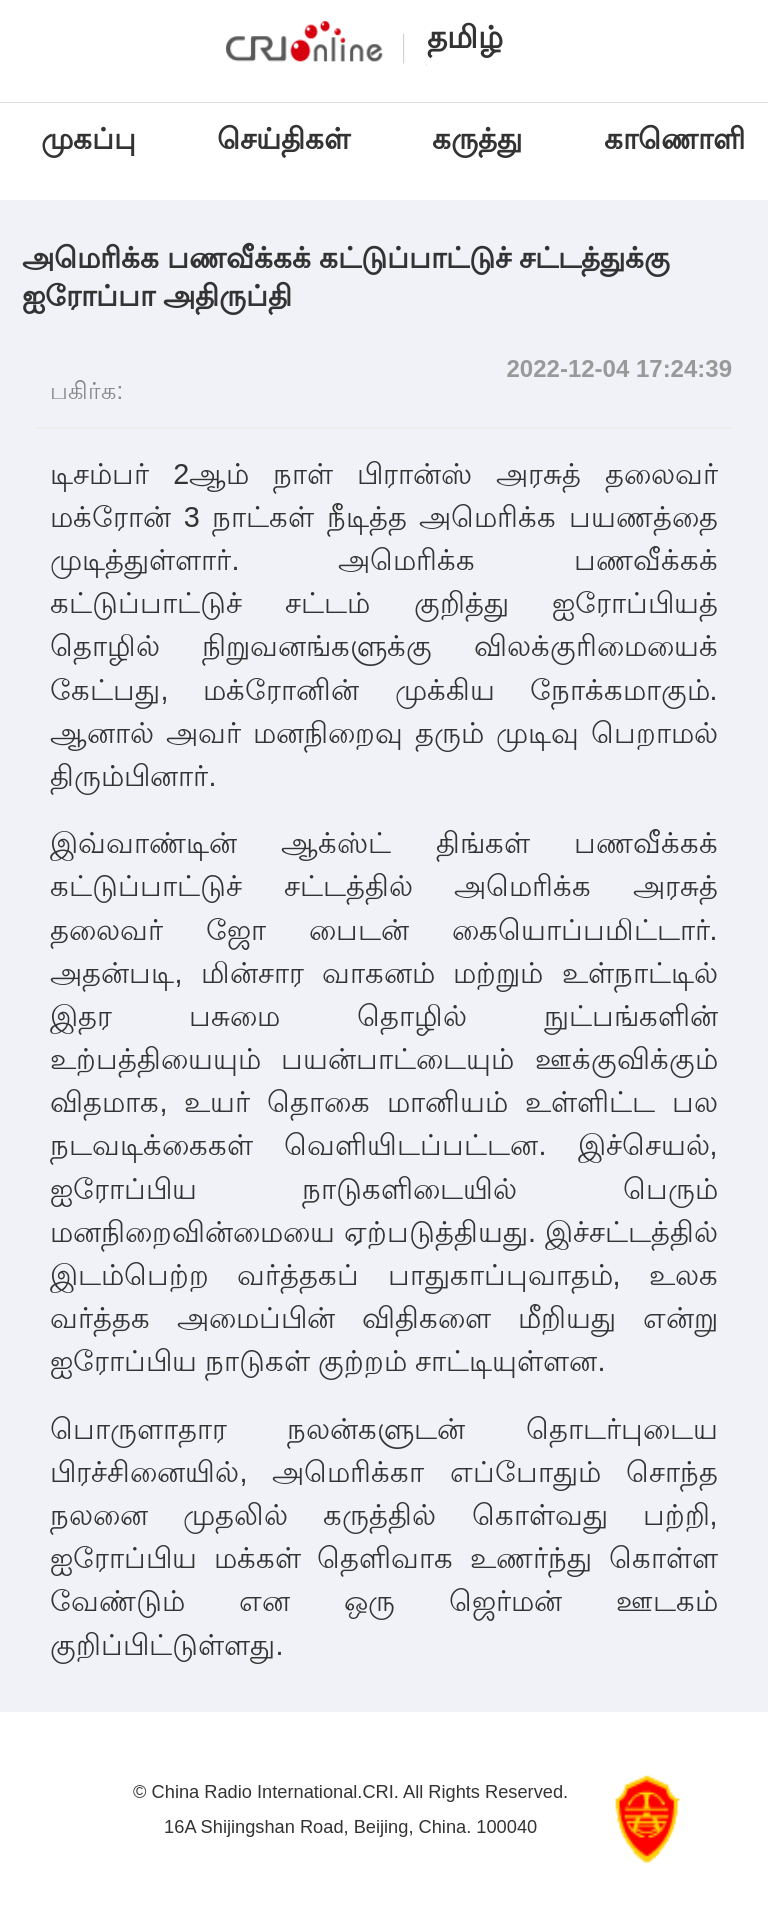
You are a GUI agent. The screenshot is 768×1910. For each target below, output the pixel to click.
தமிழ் (465, 37)
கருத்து (477, 139)
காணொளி (678, 139)
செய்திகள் (283, 139)
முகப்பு (88, 139)
